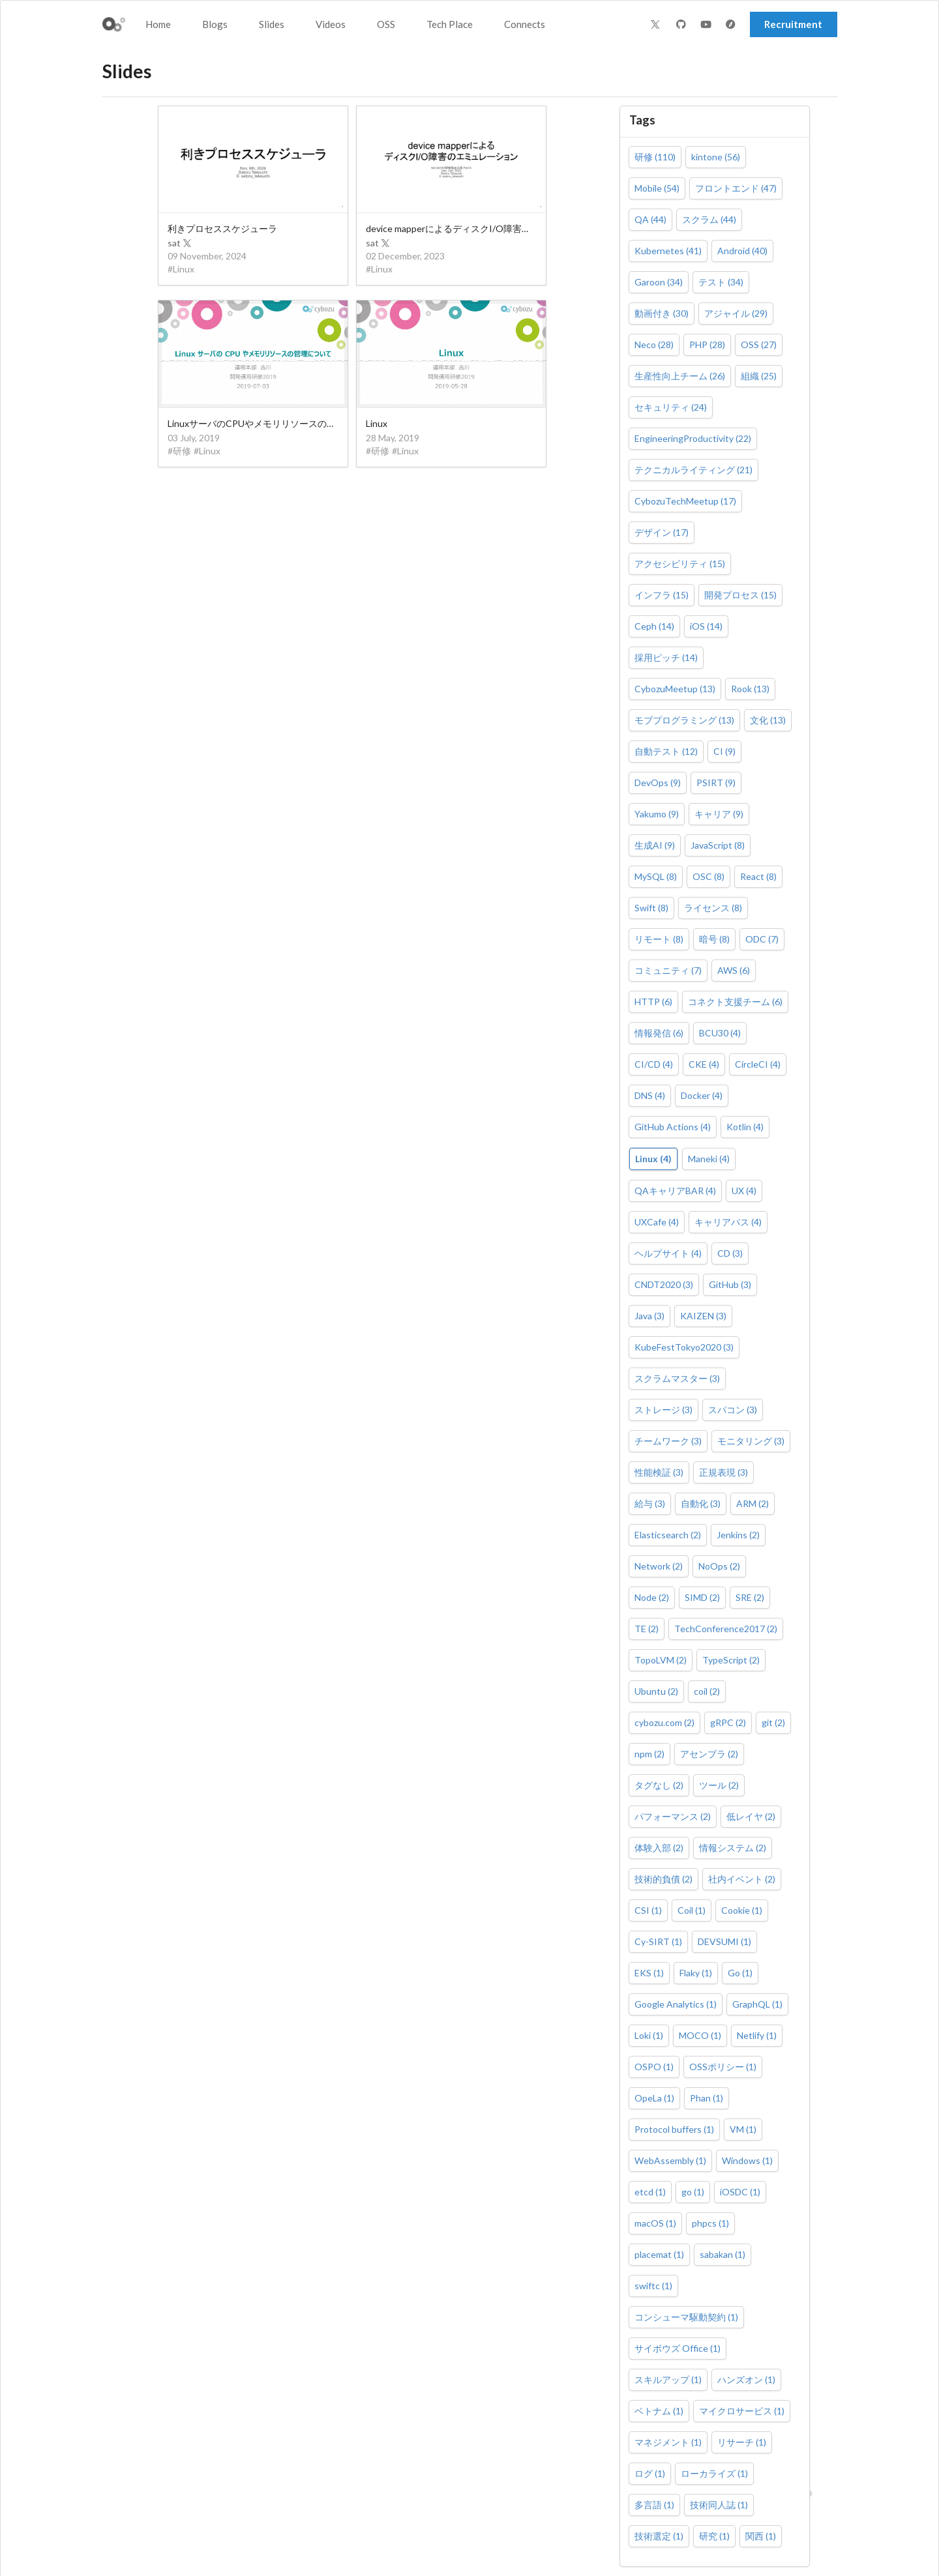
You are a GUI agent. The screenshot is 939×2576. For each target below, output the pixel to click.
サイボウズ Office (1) (677, 2348)
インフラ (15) (661, 594)
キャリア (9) (718, 813)
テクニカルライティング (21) (693, 469)
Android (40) (742, 250)
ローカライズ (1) (714, 2473)
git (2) (773, 1722)
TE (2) (646, 1628)
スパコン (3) (732, 1409)
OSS (386, 24)
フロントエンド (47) (736, 188)
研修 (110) (655, 156)
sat (180, 242)
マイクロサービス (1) (741, 2410)
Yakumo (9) (656, 813)
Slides (271, 24)
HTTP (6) (653, 1001)
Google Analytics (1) (675, 2004)
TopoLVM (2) (660, 1659)
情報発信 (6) (658, 1032)
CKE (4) (704, 1064)
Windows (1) (747, 2160)
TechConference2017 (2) (725, 1628)
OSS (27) (759, 344)
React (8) (758, 876)
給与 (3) (649, 1503)
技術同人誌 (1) (719, 2504)
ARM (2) (752, 1503)
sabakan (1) (722, 2254)
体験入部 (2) (658, 1847)
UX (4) (744, 1190)
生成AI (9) (654, 845)
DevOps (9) (657, 782)
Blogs (215, 24)
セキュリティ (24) (670, 407)
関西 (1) (760, 2535)
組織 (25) (759, 375)
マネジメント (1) (668, 2442)
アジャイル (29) (736, 313)
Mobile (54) (656, 188)
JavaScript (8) (718, 845)
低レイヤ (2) (750, 1816)
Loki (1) (648, 2035)
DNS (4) (649, 1095)
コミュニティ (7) (668, 970)
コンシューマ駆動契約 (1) (686, 2316)
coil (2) (707, 1691)
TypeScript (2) (731, 1659)
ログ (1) (649, 2473)
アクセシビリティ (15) (679, 563)
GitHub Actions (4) (672, 1126)
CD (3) (730, 1253)
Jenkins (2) (738, 1534)
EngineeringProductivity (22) (692, 438)
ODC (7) (762, 938)
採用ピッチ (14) (666, 657)
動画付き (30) (661, 313)
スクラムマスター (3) (677, 1378)
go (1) (692, 2191)
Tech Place (449, 24)
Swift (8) (651, 907)
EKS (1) (649, 1972)
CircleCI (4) (758, 1064)
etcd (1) (650, 2191)
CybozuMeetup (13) (674, 688)
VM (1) (743, 2129)
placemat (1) (659, 2254)
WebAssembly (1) (670, 2160)
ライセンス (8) (713, 907)
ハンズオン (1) (746, 2379)
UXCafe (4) (656, 1221)
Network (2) (658, 1566)
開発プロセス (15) (740, 594)
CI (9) (724, 751)
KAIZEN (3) (703, 1315)
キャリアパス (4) (728, 1221)
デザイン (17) (661, 532)
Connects (524, 24)
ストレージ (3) (663, 1409)
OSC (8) (708, 876)
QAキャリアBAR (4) (675, 1190)
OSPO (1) (654, 2066)
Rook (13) (750, 688)
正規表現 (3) (723, 1472)
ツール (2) (719, 1785)
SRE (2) (750, 1597)
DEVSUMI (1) (724, 1941)
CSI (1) (648, 1910)
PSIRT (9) (716, 782)
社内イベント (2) (741, 1878)
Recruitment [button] (793, 24)
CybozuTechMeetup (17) (685, 500)
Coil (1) (692, 1910)
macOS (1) (655, 2223)
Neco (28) (654, 344)
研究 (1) (714, 2535)
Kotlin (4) (745, 1126)
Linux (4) (653, 1158)
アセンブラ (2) (709, 1753)
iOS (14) (706, 626)
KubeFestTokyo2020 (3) (684, 1347)
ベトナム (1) (658, 2410)
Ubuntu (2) (656, 1691)
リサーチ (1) (741, 2442)
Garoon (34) (658, 281)
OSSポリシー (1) (722, 2066)
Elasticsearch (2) (667, 1534)
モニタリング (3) (750, 1440)
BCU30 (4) (720, 1032)
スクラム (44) (709, 219)
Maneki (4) (709, 1158)
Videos (331, 24)
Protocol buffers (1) (674, 2129)
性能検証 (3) (658, 1472)
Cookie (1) (741, 1910)
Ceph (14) (654, 626)
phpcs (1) (710, 2223)
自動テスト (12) (666, 751)
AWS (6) (733, 970)
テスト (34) (720, 281)
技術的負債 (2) (663, 1878)
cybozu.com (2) (664, 1722)
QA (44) (650, 219)
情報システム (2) (732, 1847)
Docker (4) (702, 1095)
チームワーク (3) (668, 1440)
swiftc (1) (653, 2285)
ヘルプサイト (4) (668, 1253)
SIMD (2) (702, 1597)
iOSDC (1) (740, 2191)
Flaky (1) (695, 1972)
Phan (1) (706, 2097)
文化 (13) (768, 719)
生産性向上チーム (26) (679, 375)
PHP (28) (707, 344)
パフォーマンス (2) (672, 1816)
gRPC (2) (728, 1722)
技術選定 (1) (658, 2535)
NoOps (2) (719, 1566)
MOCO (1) (700, 2035)
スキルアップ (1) (668, 2379)
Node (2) (651, 1597)
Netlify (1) (757, 2035)
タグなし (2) (658, 1785)
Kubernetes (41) (668, 250)
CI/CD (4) (653, 1064)
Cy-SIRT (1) (658, 1941)
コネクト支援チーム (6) (735, 1001)
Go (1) (740, 1972)
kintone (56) (715, 156)
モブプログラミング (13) (684, 719)
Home (158, 24)
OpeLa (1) (654, 2097)
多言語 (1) (654, 2504)
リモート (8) (658, 938)
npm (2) (649, 1753)
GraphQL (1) (757, 2004)
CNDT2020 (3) (663, 1284)
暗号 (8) (714, 938)
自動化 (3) (701, 1503)
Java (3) (649, 1315)
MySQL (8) (655, 876)
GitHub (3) (730, 1284)
